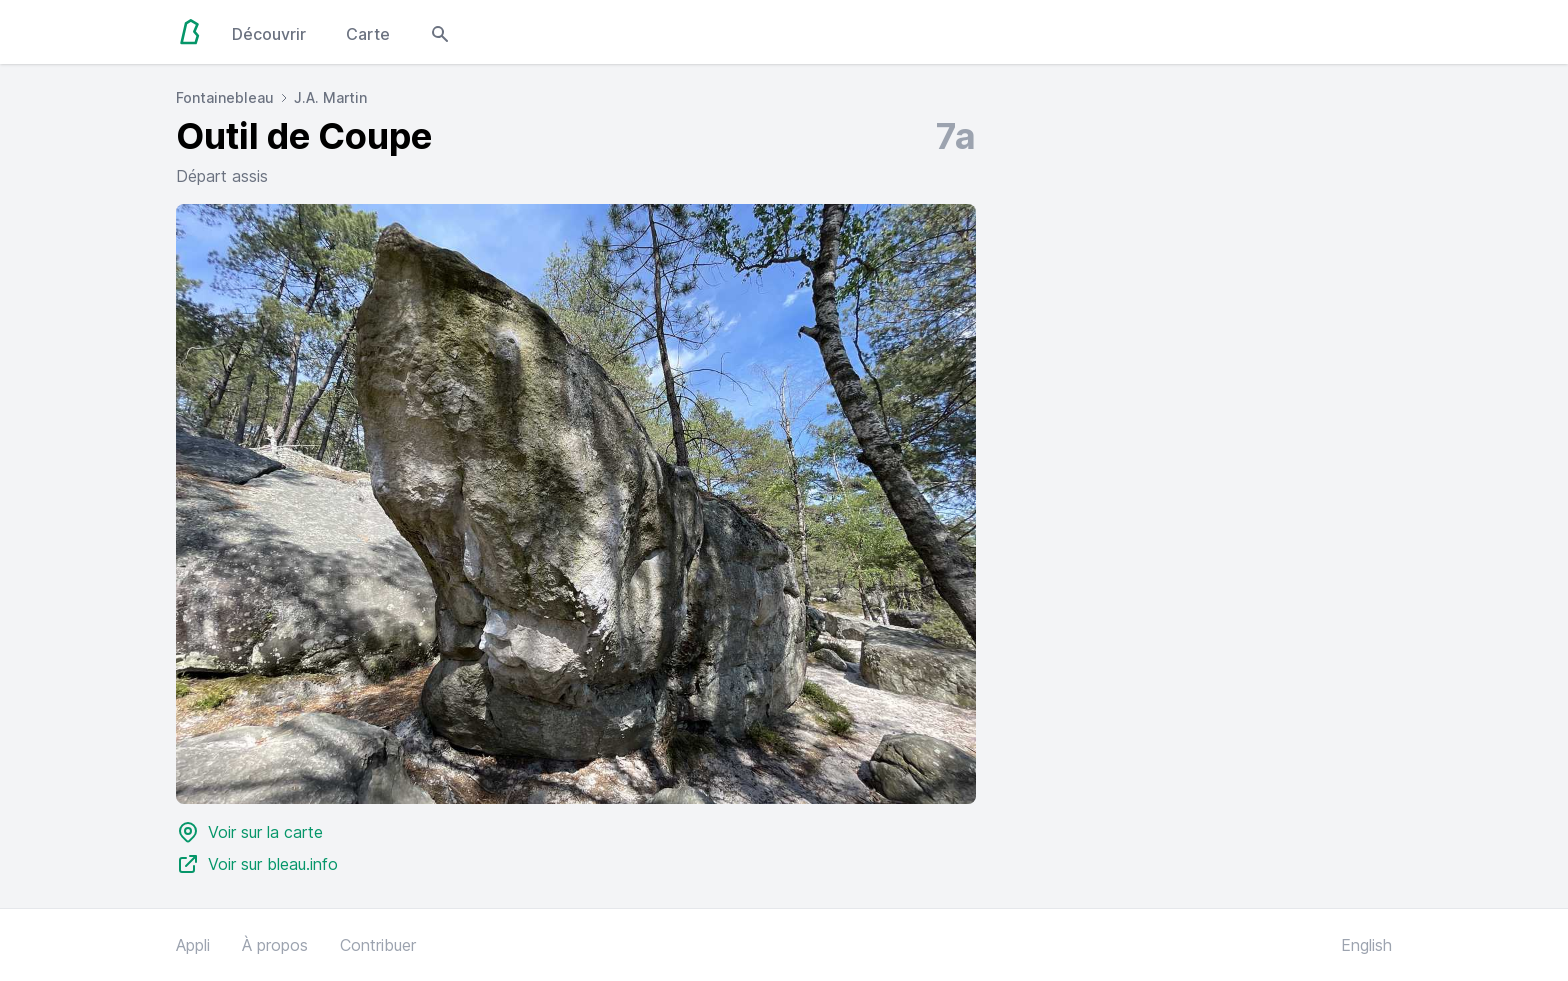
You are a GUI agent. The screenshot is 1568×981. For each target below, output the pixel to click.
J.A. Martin (330, 97)
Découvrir (269, 34)
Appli (193, 945)
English (1366, 945)
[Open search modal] (440, 32)
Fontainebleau (225, 97)
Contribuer (378, 945)
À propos (275, 945)
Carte (368, 34)
